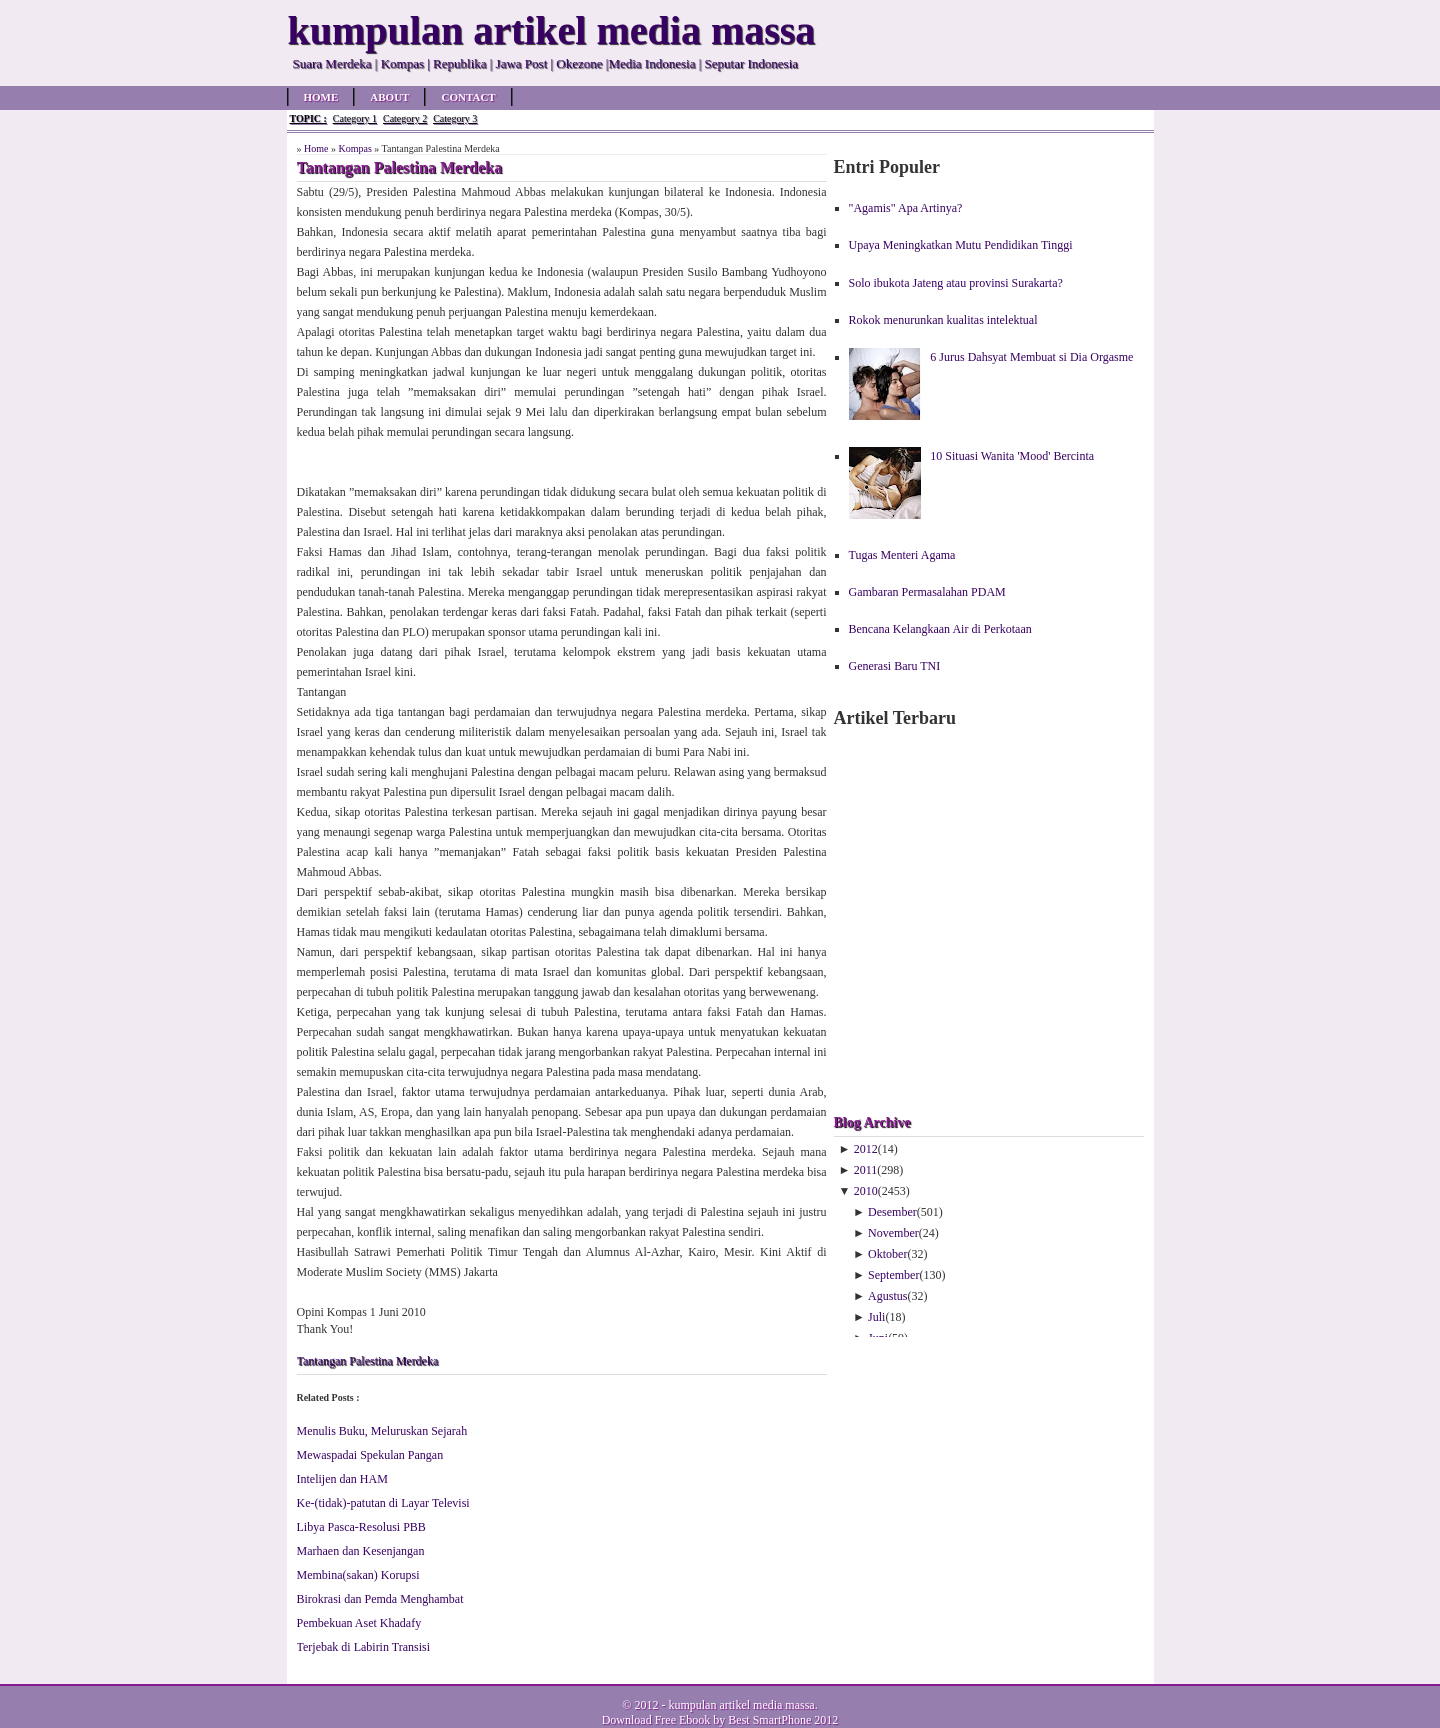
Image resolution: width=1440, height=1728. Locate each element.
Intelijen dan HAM (342, 1479)
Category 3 (455, 118)
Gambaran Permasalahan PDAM (927, 592)
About (389, 97)
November (893, 1233)
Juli (876, 1317)
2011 (866, 1170)
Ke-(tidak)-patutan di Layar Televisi (383, 1503)
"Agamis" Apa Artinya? (906, 208)
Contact (468, 97)
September (893, 1275)
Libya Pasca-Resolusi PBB (361, 1527)
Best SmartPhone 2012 (783, 1720)
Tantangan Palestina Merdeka (368, 1361)
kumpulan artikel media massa (741, 1705)
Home (321, 97)
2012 (866, 1149)
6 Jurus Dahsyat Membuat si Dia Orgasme (1031, 357)
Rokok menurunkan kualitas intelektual (943, 320)
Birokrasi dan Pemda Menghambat (380, 1599)
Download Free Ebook (656, 1720)
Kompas (354, 148)
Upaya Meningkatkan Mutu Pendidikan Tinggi (961, 245)
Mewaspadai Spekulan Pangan (370, 1455)
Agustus (887, 1296)
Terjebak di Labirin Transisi (363, 1647)
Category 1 (355, 118)
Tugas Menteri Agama (902, 555)
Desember (892, 1212)
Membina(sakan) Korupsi (358, 1575)
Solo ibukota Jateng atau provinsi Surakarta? (956, 283)
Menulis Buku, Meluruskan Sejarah (382, 1431)
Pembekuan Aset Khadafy (359, 1623)
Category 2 (405, 118)
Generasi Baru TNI (895, 666)
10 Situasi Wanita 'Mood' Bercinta (1012, 456)
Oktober (887, 1254)
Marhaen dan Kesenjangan (361, 1551)
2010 (866, 1191)
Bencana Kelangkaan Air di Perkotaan (940, 629)
